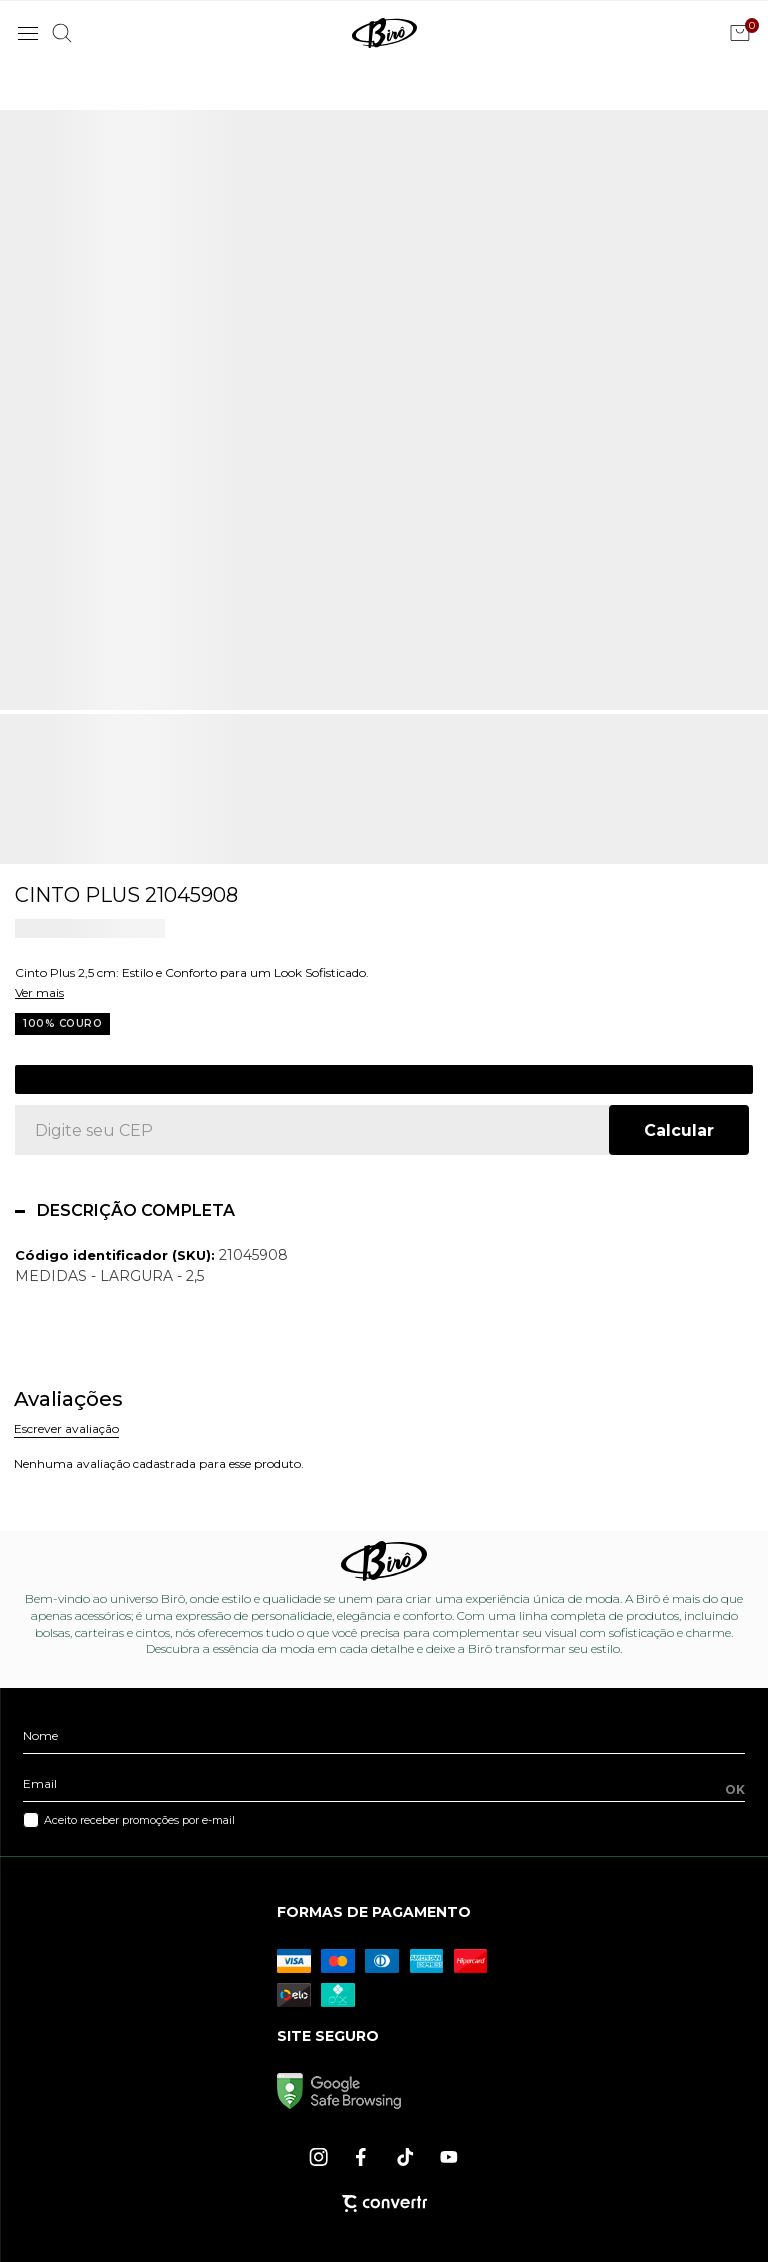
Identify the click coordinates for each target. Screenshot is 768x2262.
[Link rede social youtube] (449, 2157)
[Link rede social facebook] (363, 2157)
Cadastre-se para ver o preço (384, 1079)
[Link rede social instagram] (320, 2157)
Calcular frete (679, 1130)
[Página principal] (384, 33)
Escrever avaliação (66, 1428)
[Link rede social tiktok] (406, 2157)
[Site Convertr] (384, 2203)
